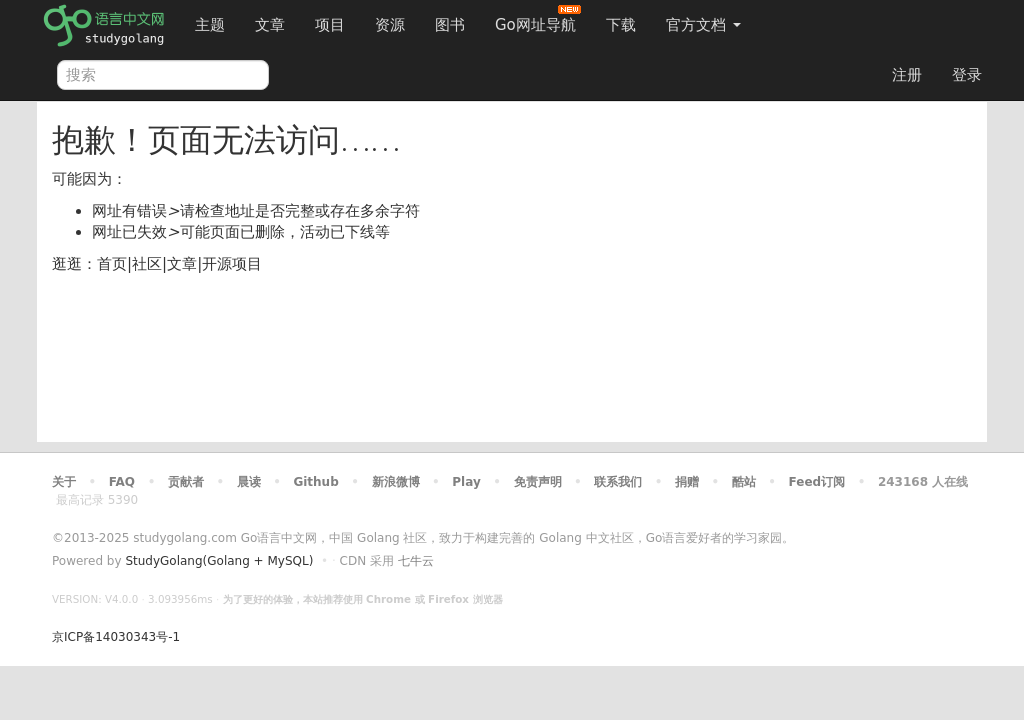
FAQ (122, 482)
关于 (64, 482)
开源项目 (232, 264)
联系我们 (618, 482)
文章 (270, 25)
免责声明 (538, 482)
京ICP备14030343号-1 (116, 637)
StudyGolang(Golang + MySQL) (219, 561)
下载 (621, 25)
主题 (210, 25)
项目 (330, 25)
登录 (967, 75)
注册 (907, 75)
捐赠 (687, 482)
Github (315, 482)
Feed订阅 (817, 482)
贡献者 (186, 482)
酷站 (744, 482)
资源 (390, 25)
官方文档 (703, 25)
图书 (450, 25)
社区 (147, 264)
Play (466, 482)
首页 (112, 264)
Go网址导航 (538, 19)
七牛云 (416, 561)
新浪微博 (396, 482)
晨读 (249, 482)
